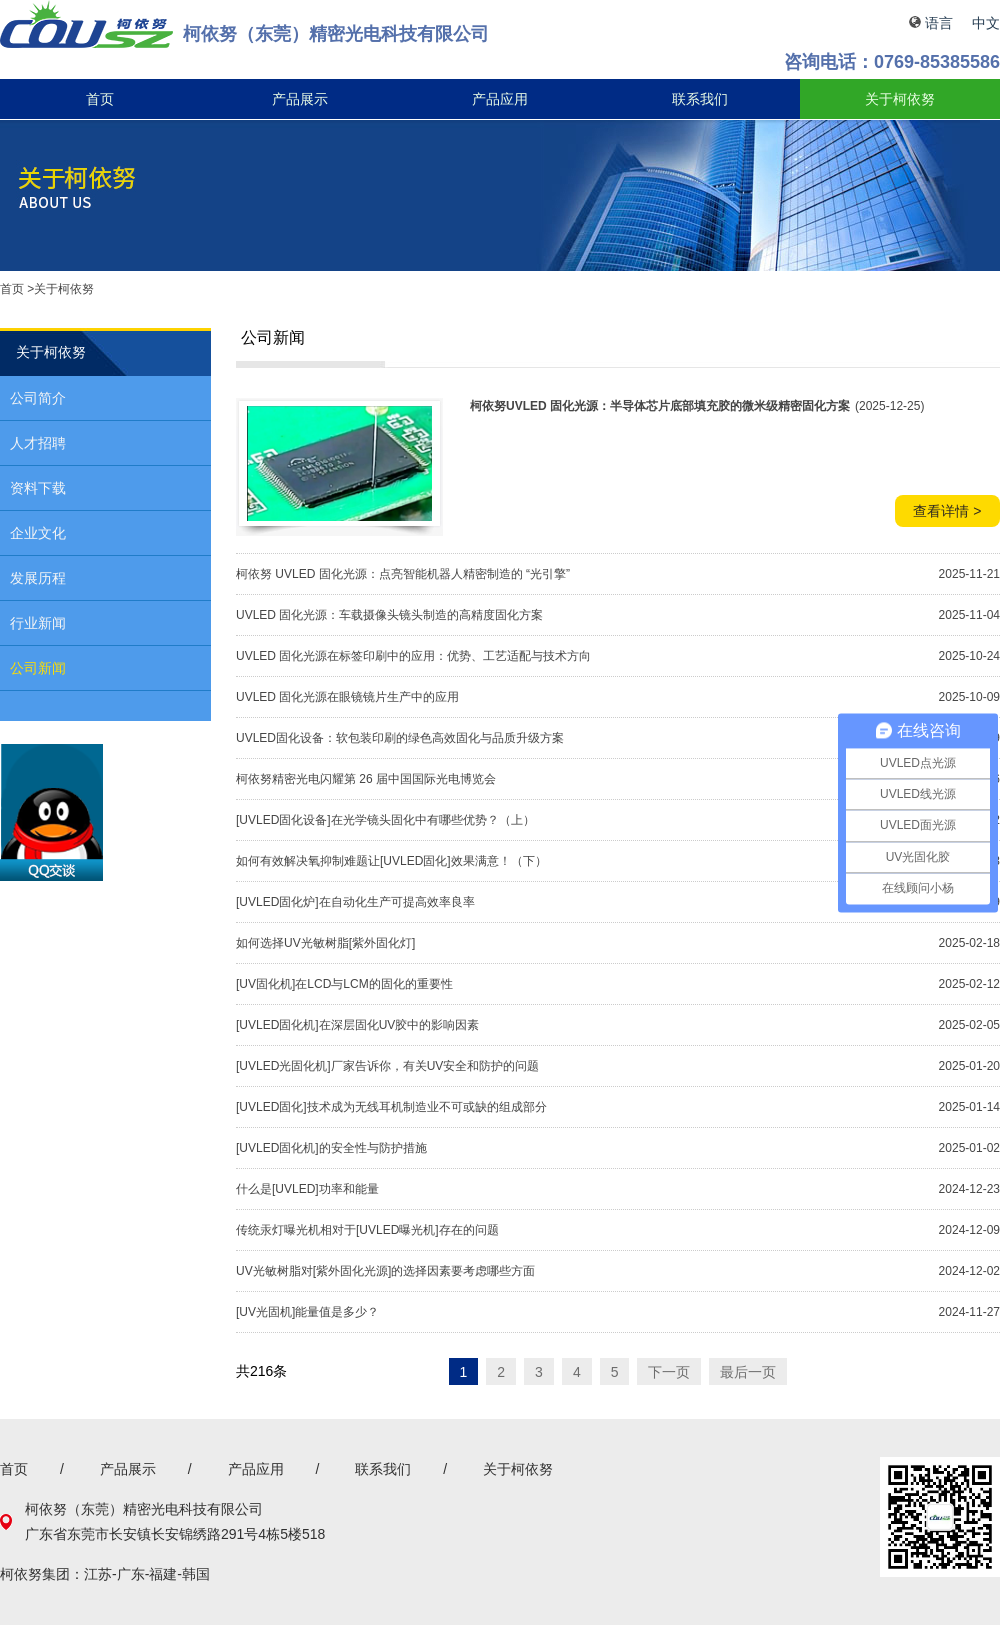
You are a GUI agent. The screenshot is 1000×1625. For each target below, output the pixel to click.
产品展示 (300, 99)
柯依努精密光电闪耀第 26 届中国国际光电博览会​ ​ (367, 779)
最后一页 (748, 1371)
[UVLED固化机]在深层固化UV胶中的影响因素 (357, 1025)
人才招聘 (38, 443)
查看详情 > (947, 511)
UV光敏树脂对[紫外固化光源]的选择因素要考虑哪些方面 (385, 1271)
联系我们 (700, 99)
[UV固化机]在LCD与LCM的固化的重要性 (344, 984)
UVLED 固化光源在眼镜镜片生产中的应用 (347, 697)
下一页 (669, 1371)
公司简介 (38, 398)
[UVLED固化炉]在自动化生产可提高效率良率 (355, 902)
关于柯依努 (900, 99)
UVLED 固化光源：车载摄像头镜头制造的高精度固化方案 (389, 615)
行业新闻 (38, 623)
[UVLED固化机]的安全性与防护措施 (331, 1148)
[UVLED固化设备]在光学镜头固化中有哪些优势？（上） (385, 820)
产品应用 (500, 99)
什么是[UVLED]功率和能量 (307, 1189)
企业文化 (38, 533)
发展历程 (38, 578)
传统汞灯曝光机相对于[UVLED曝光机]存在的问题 (367, 1230)
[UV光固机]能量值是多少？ (307, 1312)
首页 (100, 99)
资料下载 (38, 488)
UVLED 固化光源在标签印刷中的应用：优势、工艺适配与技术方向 (413, 656)
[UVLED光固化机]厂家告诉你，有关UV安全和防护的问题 (387, 1066)
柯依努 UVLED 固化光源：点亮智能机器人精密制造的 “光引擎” (403, 574)
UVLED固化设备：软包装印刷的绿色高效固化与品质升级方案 (400, 738)
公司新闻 (38, 668)
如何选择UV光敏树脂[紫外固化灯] (325, 943)
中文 (986, 23)
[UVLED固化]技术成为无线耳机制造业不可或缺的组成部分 (391, 1107)
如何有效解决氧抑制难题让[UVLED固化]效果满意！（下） (391, 861)
